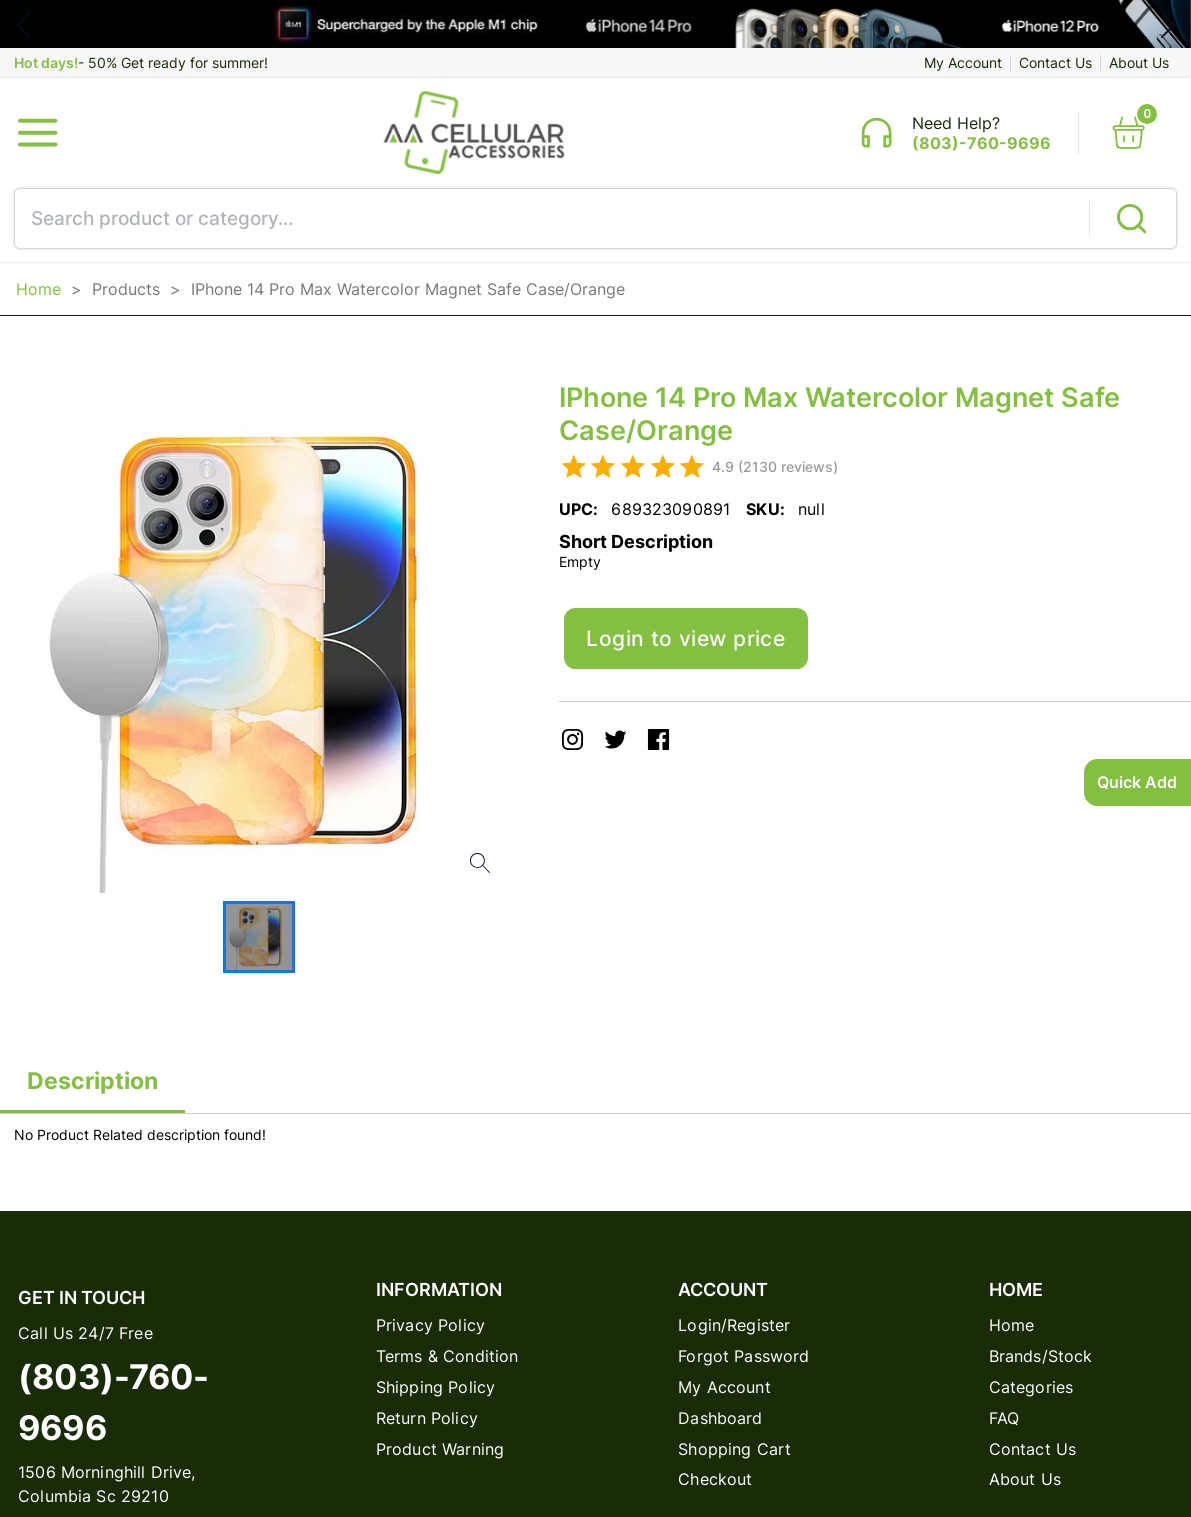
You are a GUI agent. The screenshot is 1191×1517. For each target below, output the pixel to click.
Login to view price (703, 657)
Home (38, 301)
